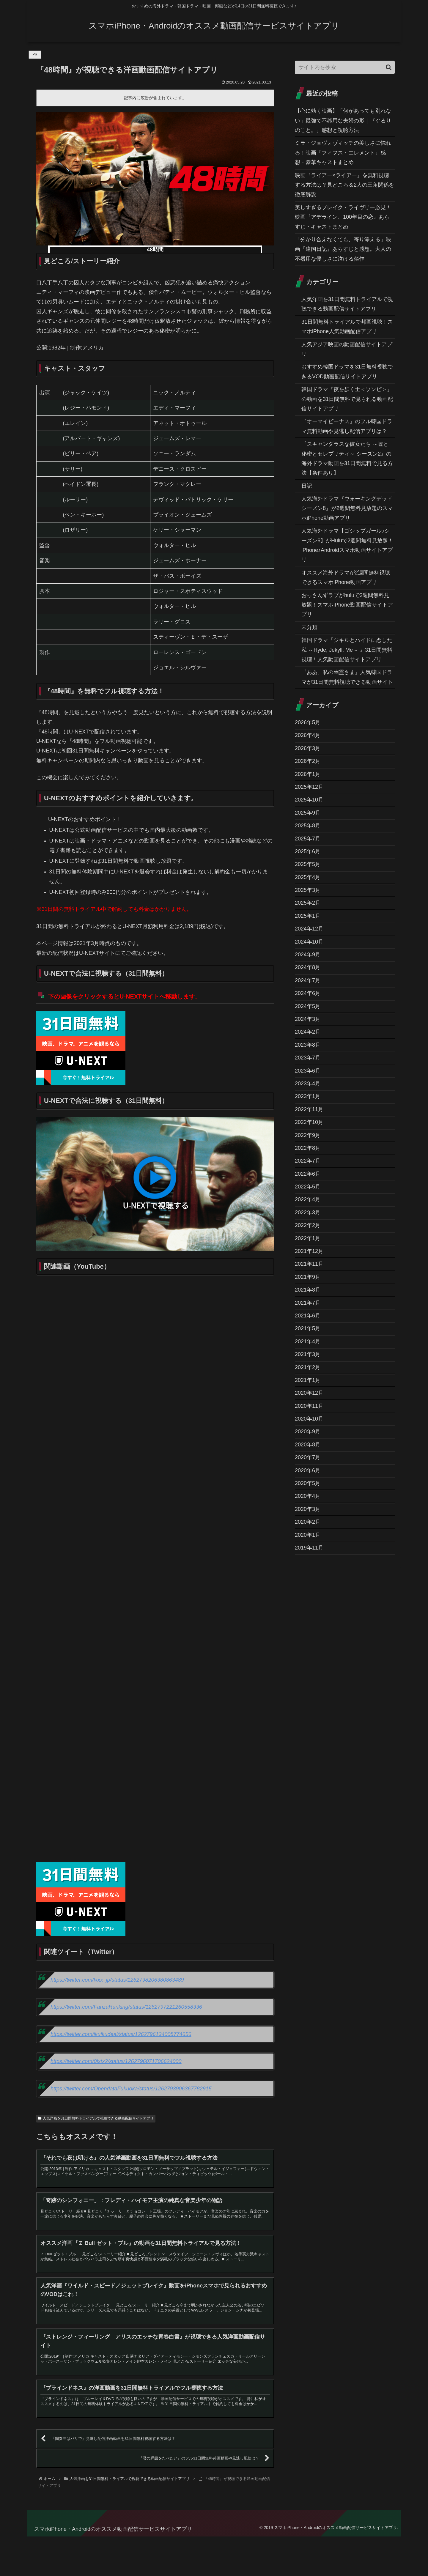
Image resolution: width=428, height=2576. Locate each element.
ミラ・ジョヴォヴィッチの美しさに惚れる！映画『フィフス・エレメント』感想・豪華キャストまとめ (343, 152)
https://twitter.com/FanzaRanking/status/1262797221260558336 (126, 2007)
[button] (388, 67)
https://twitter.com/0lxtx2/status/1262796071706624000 (116, 2061)
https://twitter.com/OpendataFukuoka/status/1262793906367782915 (131, 2089)
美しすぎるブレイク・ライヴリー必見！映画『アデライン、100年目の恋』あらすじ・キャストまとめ (343, 217)
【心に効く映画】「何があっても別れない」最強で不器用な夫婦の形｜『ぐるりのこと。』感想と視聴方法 (343, 120)
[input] (345, 67)
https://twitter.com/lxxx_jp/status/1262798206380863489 (117, 1980)
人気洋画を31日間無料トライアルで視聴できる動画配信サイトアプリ (96, 2118)
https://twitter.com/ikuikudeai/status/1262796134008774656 (121, 2034)
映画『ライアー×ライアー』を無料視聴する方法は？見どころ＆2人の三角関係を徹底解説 (344, 185)
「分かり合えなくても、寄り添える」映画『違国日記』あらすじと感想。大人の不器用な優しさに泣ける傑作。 (343, 249)
